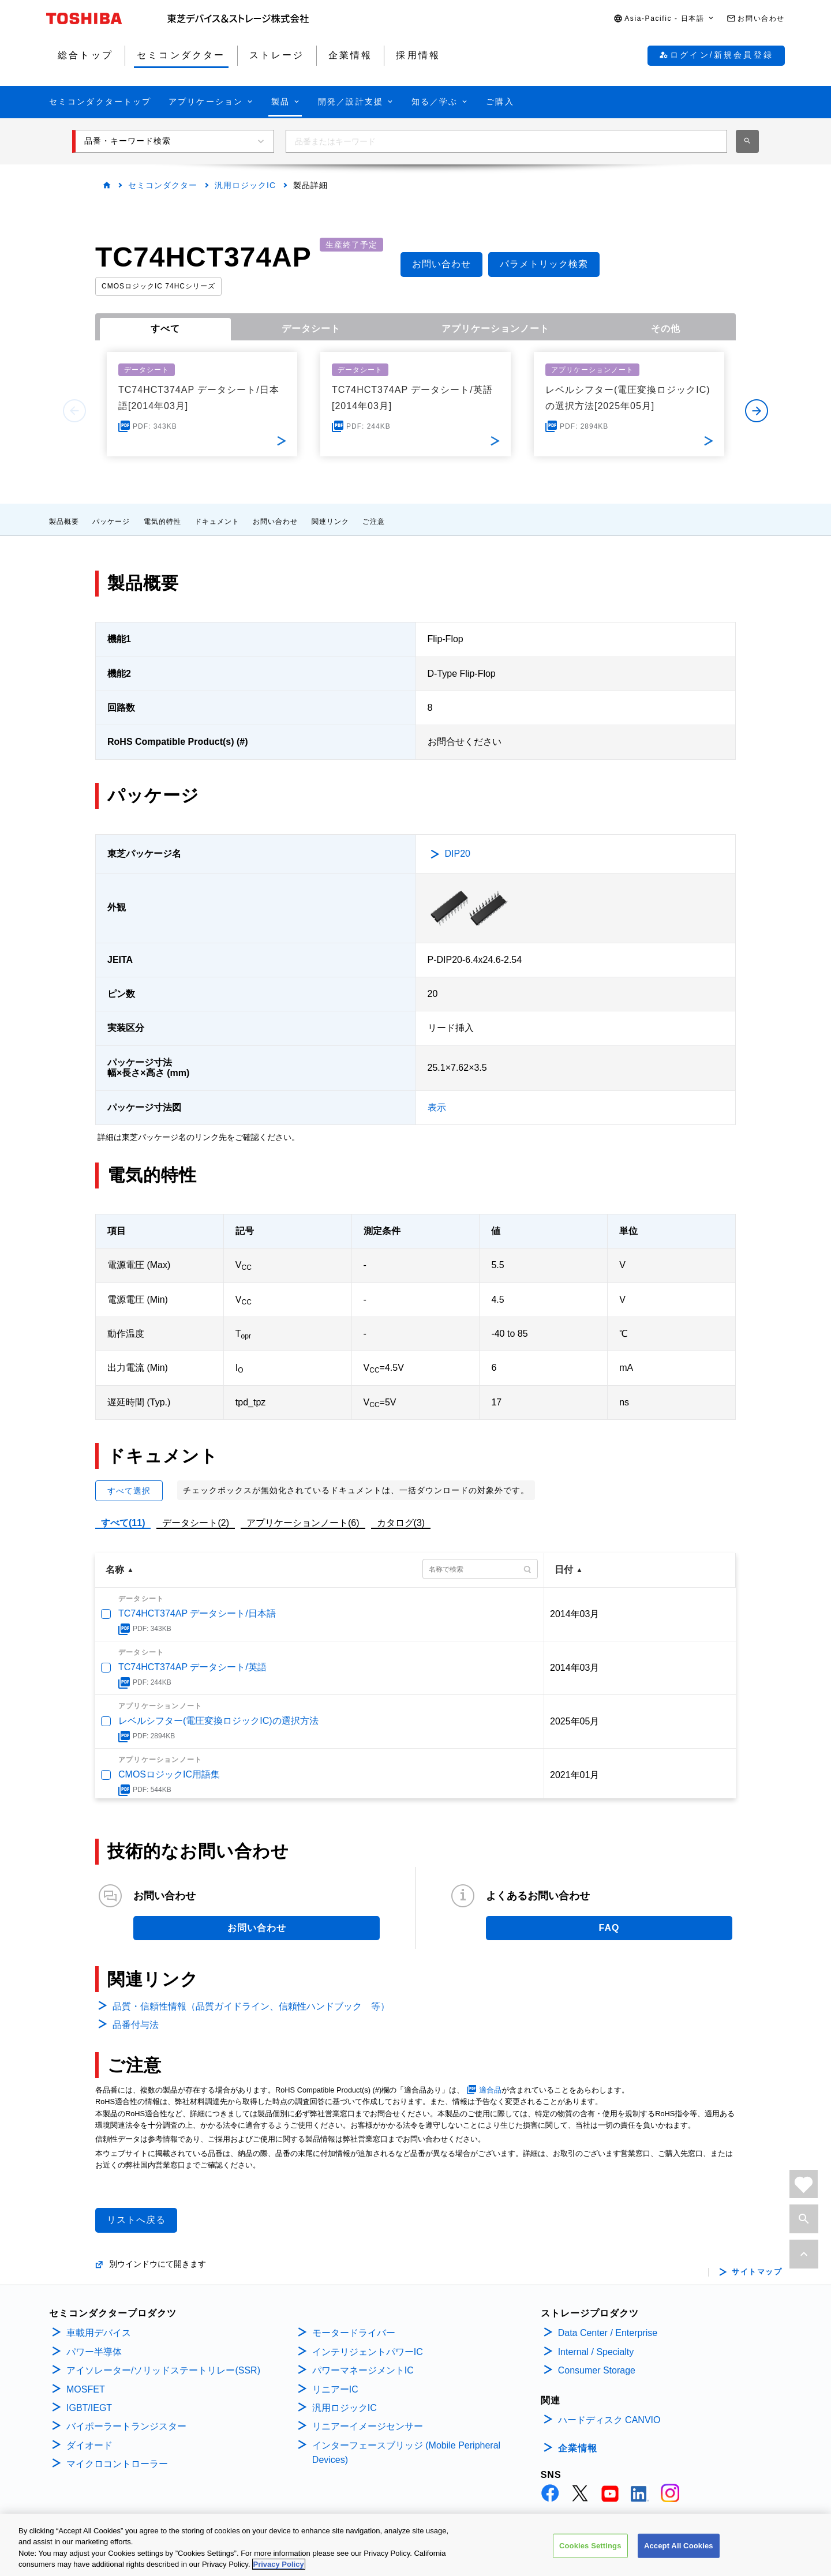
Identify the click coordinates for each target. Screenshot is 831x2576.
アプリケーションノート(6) (303, 1523)
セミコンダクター (162, 185)
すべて (165, 328)
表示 (437, 1107)
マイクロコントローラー (117, 2464)
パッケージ (111, 522)
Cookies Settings (590, 2545)
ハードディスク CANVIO (609, 2420)
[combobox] (506, 141)
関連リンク (330, 522)
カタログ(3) (401, 1523)
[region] (415, 2545)
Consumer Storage (596, 2370)
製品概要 (64, 522)
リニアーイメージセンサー (367, 2426)
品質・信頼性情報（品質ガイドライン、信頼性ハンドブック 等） (251, 2006)
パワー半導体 (94, 2352)
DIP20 (457, 853)
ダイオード (89, 2445)
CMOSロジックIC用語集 (169, 1774)
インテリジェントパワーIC (367, 2352)
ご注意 (373, 522)
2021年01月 (574, 1775)
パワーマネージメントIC (363, 2370)
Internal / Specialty (596, 2352)
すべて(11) (123, 1523)
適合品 (490, 2090)
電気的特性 (162, 522)
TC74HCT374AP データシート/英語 (192, 1667)
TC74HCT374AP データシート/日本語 (197, 1613)
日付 (564, 1569)
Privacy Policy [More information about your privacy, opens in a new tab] (278, 2564)
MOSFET (85, 2389)
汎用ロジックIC (245, 185)
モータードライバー (353, 2333)
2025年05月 (574, 1721)
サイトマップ (757, 2272)
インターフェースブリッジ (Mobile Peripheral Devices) (406, 2452)
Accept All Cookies (678, 2545)
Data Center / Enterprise (608, 2333)
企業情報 (577, 2448)
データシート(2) (195, 1523)
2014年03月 (574, 1614)
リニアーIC (335, 2389)
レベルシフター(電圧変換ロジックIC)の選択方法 (218, 1721)
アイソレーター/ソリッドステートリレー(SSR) (163, 2370)
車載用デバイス (98, 2333)
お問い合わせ (275, 522)
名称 (115, 1569)
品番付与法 (136, 2025)
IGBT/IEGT (89, 2408)
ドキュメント (216, 522)
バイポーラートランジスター (126, 2426)
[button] (664, 19)
